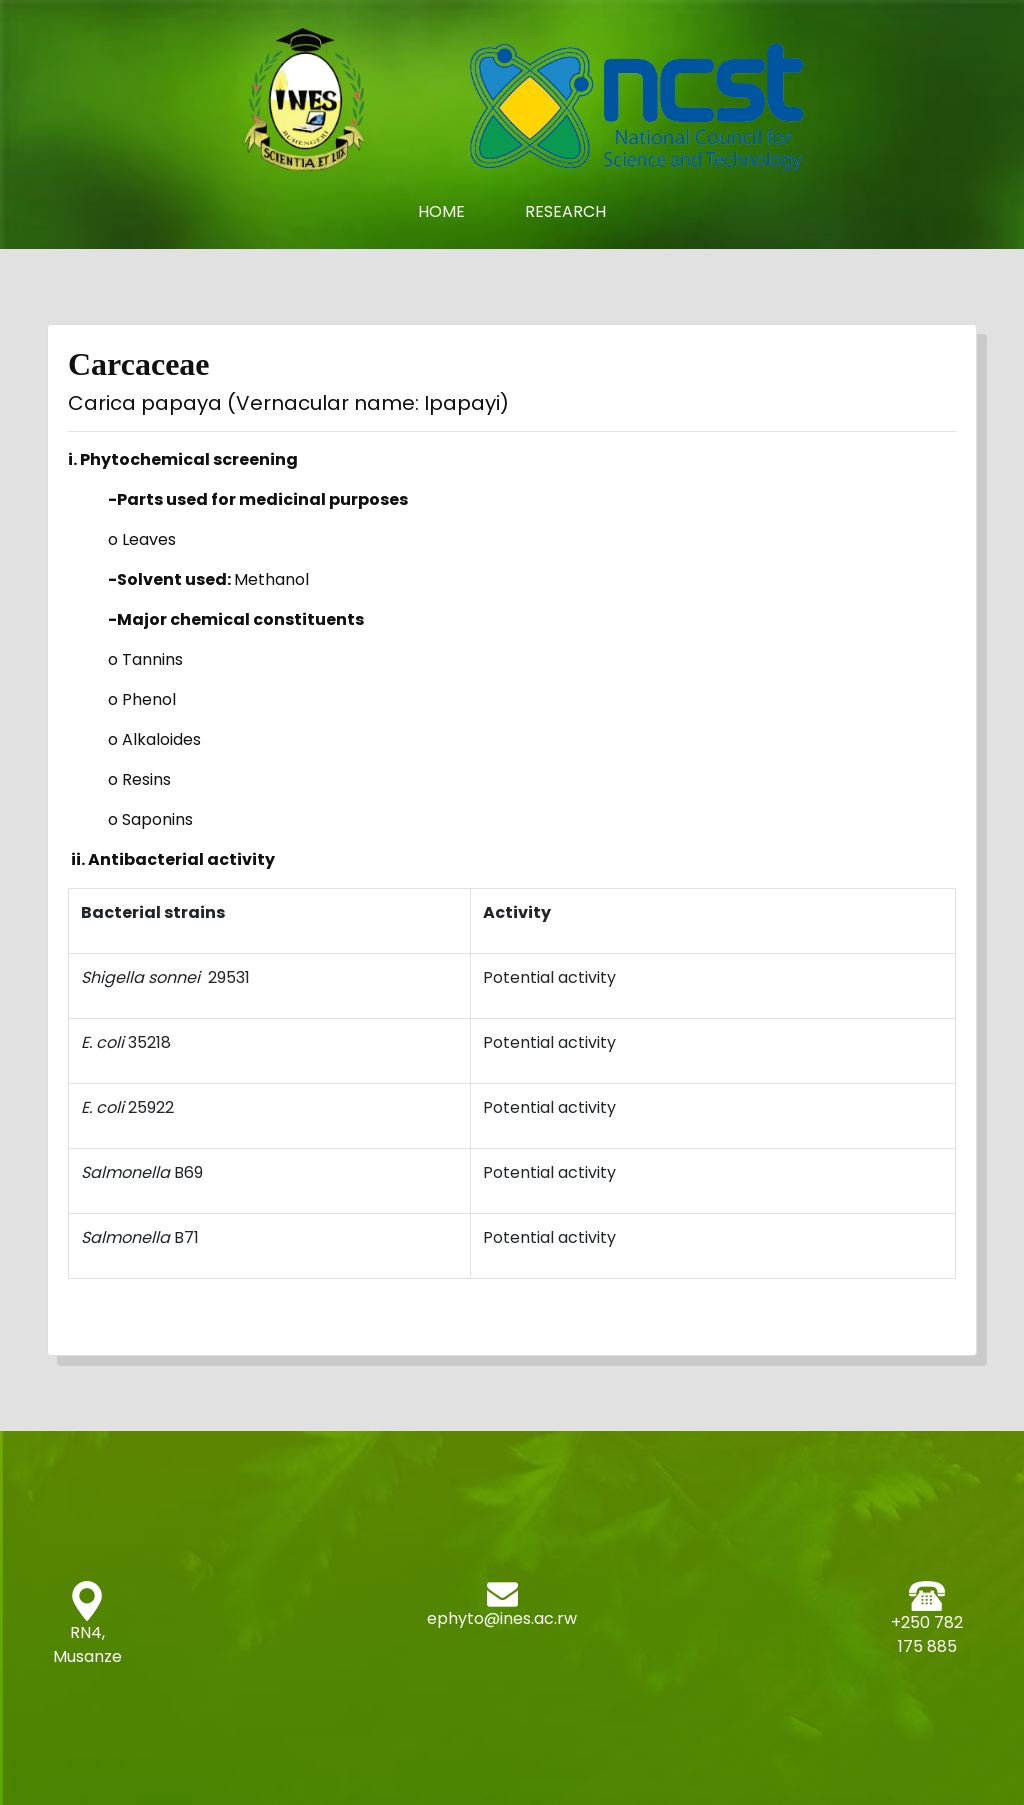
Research (565, 211)
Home (456, 211)
